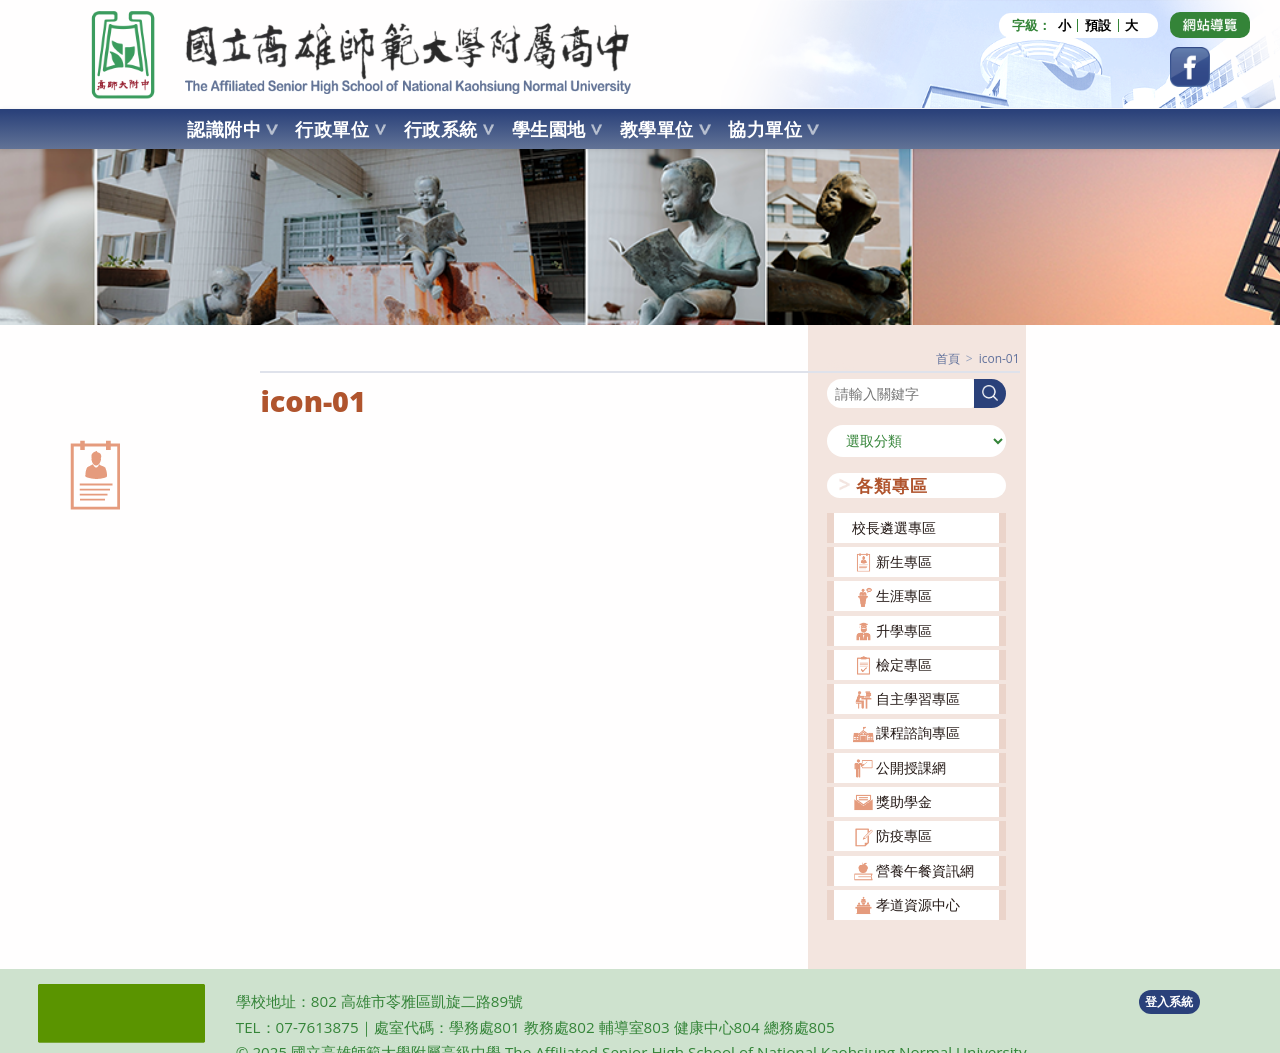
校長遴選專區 (894, 527)
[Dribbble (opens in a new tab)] (1210, 25)
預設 (1098, 25)
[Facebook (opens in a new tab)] (1190, 67)
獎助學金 (904, 801)
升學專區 (904, 630)
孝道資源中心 (918, 904)
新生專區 (904, 561)
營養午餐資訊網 (925, 870)
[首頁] (948, 358)
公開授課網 (911, 767)
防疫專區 (904, 835)
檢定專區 (904, 664)
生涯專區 (904, 595)
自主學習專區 (918, 698)
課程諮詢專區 (918, 732)
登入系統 (1169, 1001)
